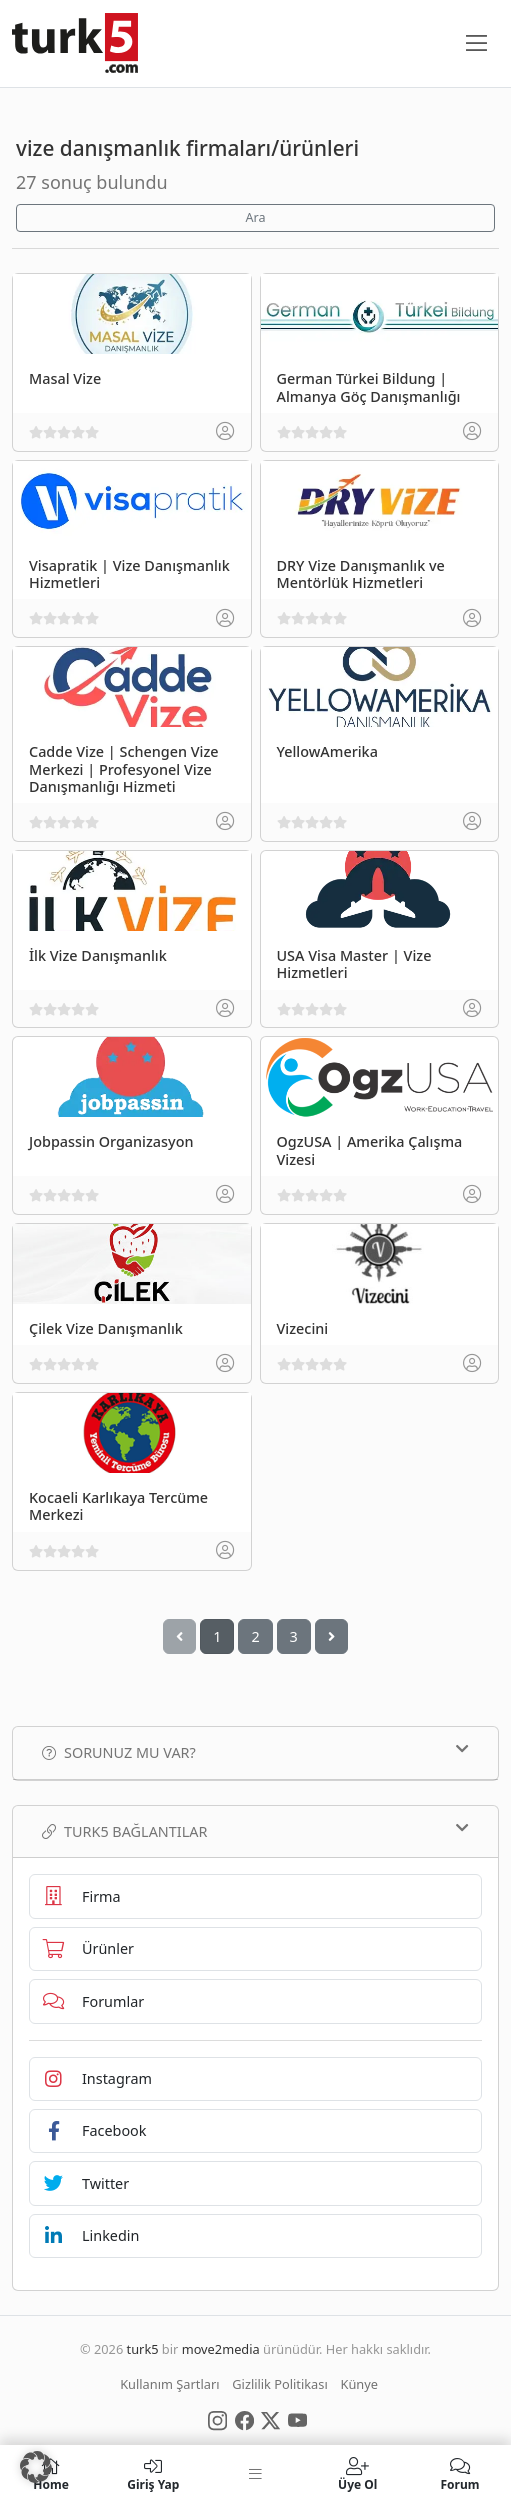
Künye (359, 2384)
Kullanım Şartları (169, 2384)
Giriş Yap (153, 2474)
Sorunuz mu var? (255, 1752)
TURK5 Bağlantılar (255, 1831)
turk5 (143, 2349)
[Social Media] (217, 2420)
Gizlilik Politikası (279, 2384)
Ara (255, 217)
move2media (221, 2349)
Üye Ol (358, 2474)
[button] (36, 2467)
